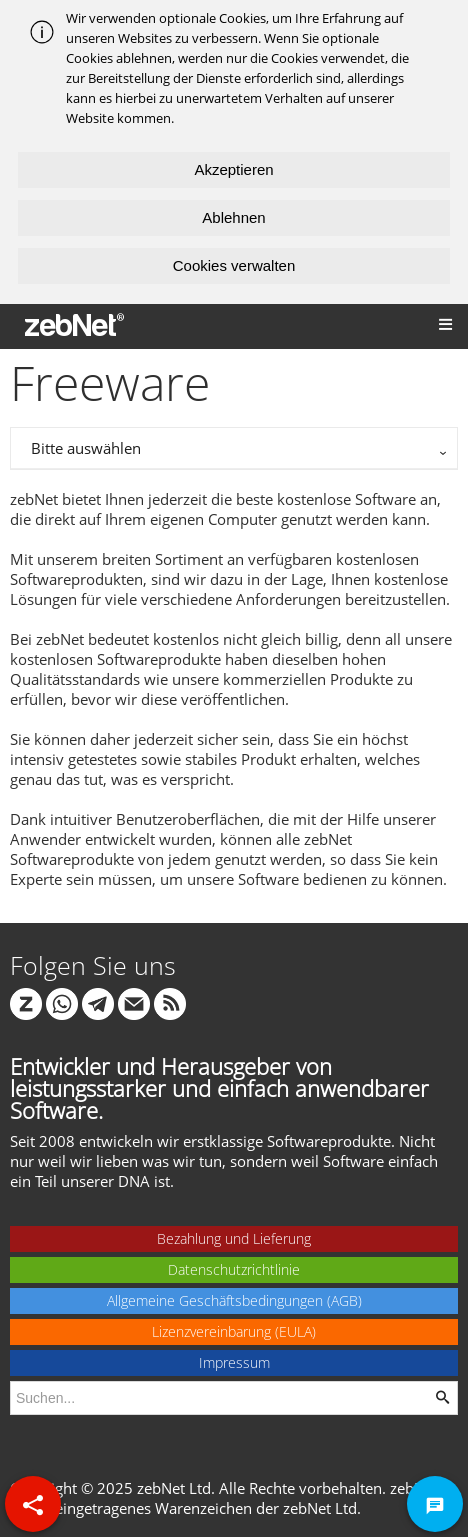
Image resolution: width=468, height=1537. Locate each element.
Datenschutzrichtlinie (234, 1269)
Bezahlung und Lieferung (234, 1238)
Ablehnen (233, 217)
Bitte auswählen (86, 448)
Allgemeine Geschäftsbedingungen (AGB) (234, 1300)
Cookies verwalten (234, 265)
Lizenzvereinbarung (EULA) (234, 1331)
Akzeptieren (233, 169)
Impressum (234, 1362)
